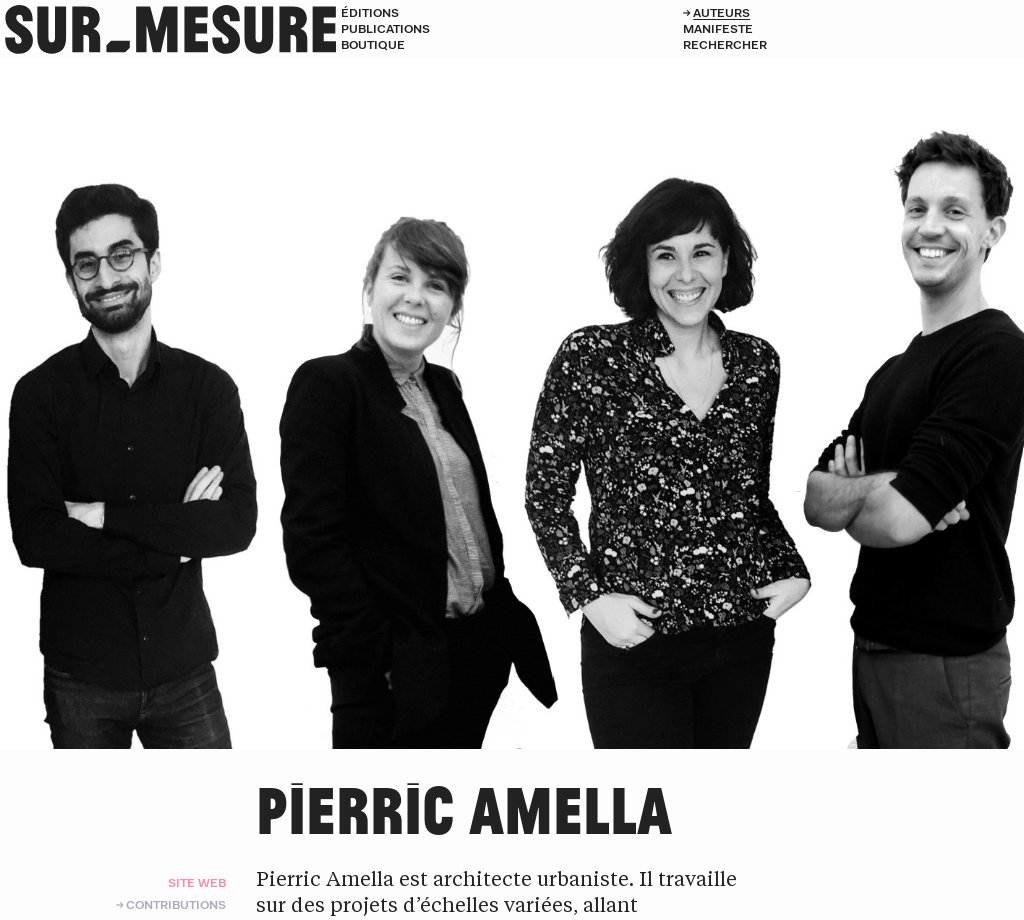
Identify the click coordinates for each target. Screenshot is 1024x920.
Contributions (176, 904)
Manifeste (718, 28)
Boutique (373, 44)
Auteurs (721, 12)
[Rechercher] (853, 45)
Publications (385, 28)
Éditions (370, 12)
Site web (197, 882)
